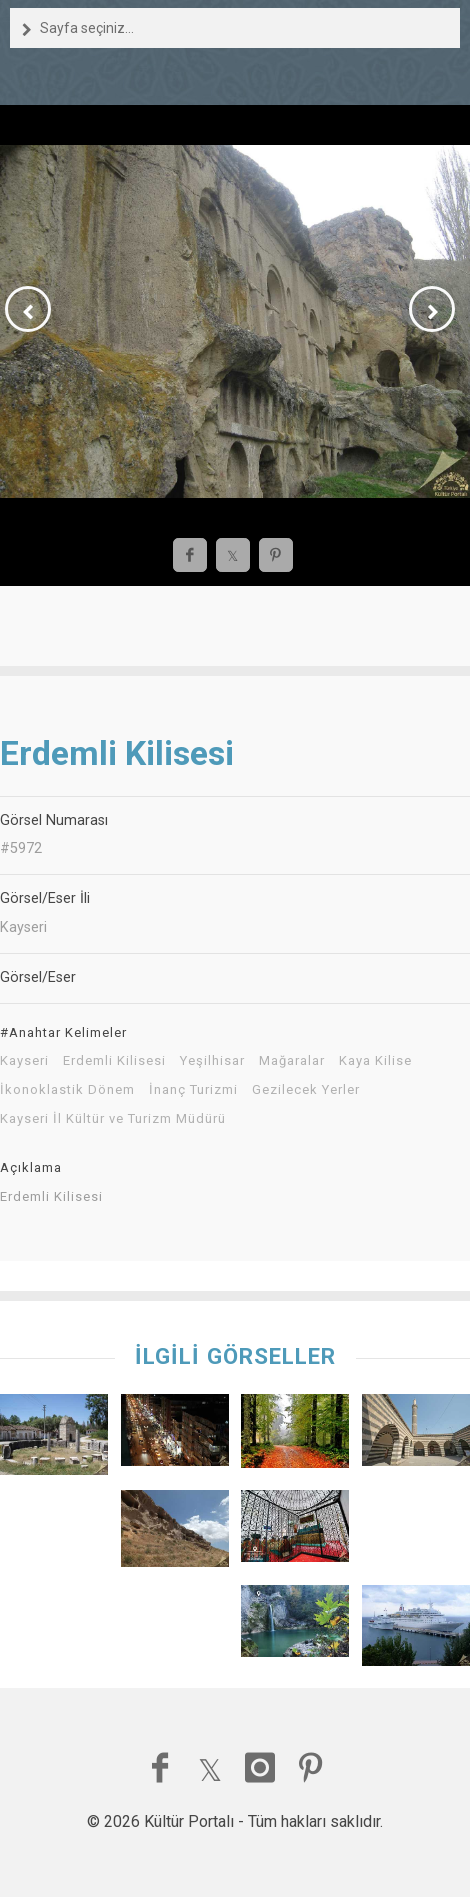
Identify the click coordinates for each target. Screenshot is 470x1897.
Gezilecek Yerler (306, 1090)
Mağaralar (292, 1061)
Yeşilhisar (212, 1061)
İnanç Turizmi (193, 1090)
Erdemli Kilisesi (114, 1061)
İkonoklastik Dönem (67, 1090)
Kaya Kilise (375, 1061)
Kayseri (24, 1061)
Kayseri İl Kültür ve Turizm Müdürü (113, 1119)
